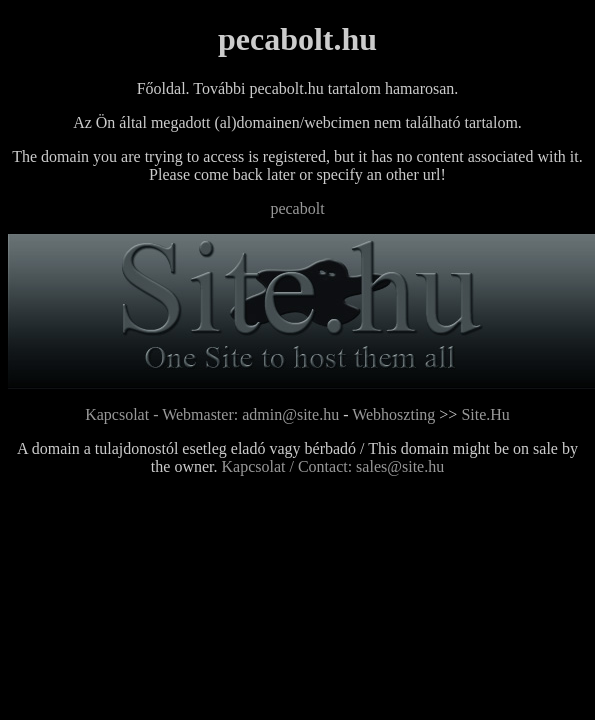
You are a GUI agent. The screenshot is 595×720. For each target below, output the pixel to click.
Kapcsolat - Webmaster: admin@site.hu (214, 414)
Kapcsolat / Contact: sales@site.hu (332, 466)
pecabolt (297, 208)
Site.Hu (485, 414)
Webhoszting (393, 414)
